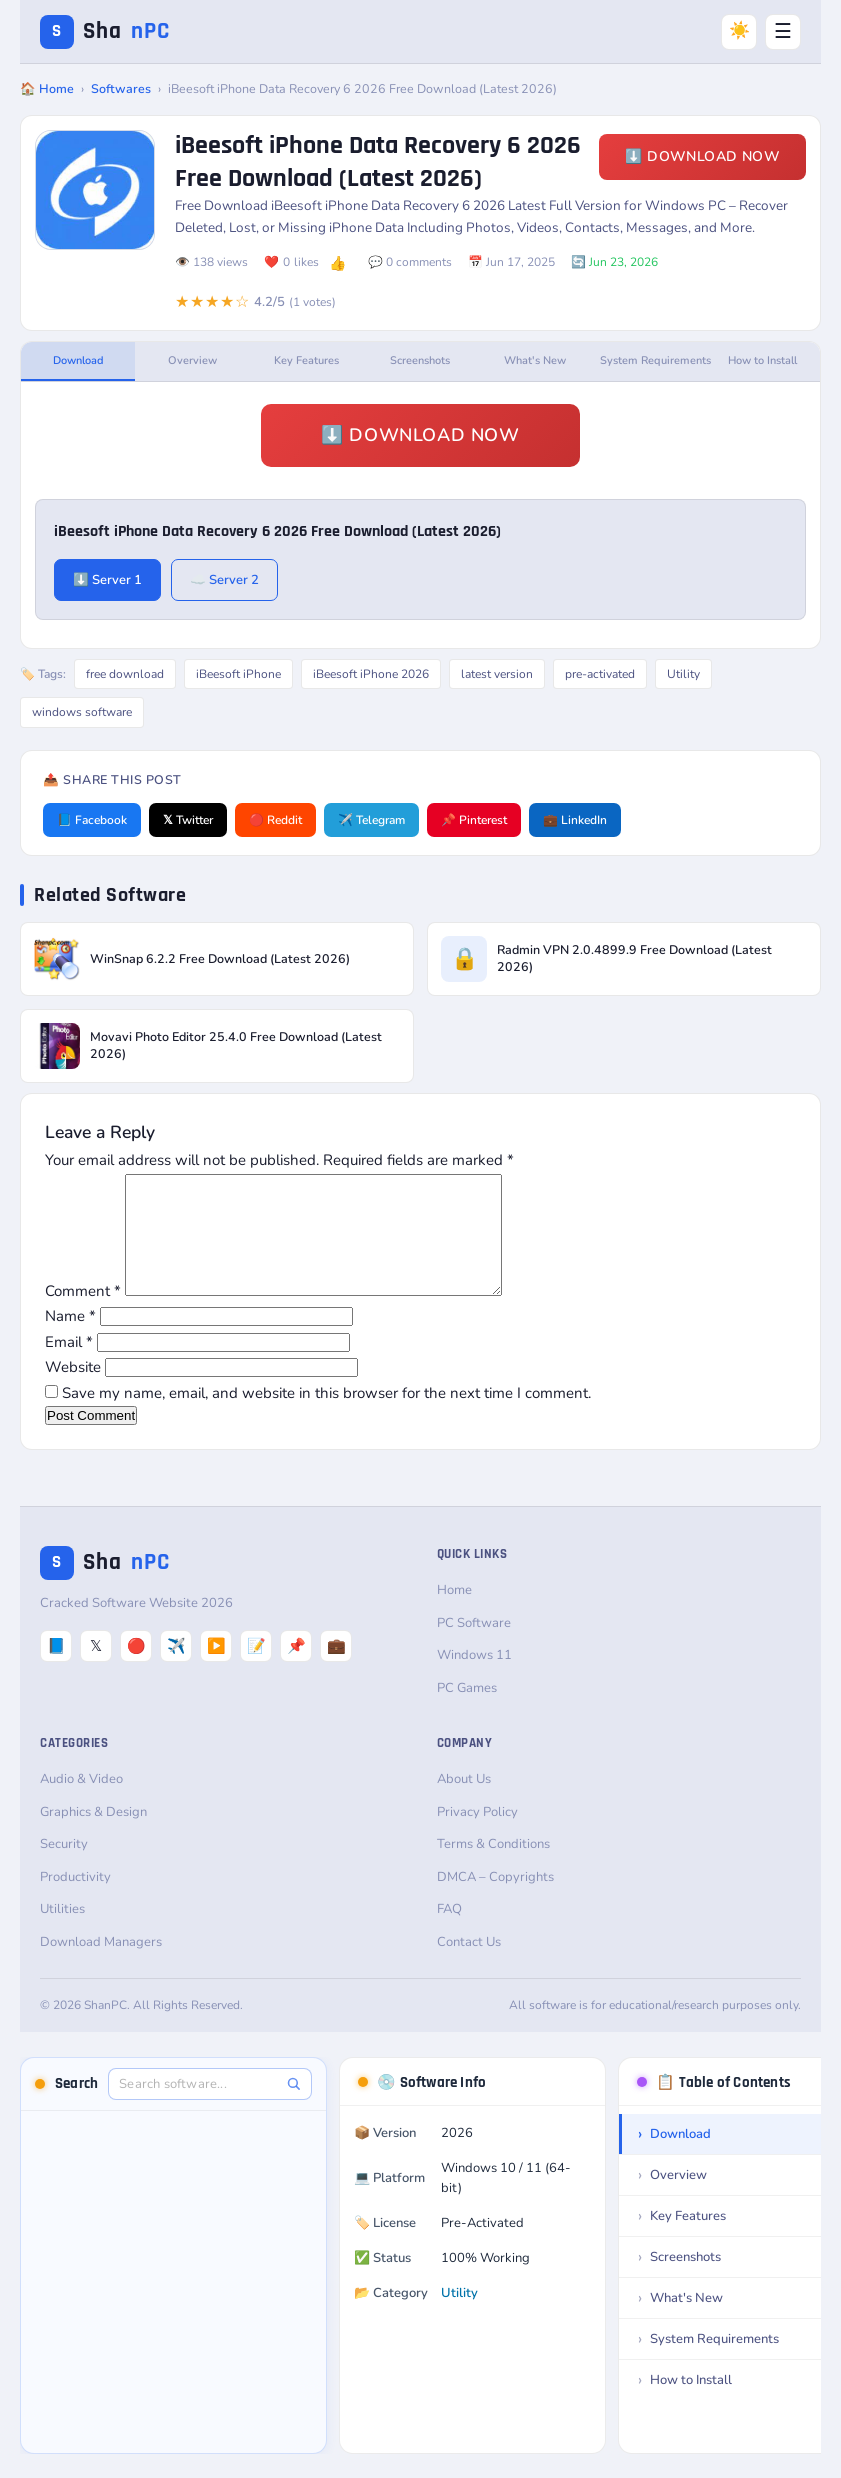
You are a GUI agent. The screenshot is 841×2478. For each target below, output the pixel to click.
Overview (192, 360)
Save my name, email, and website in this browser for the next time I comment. (326, 1417)
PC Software (474, 1647)
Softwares (121, 88)
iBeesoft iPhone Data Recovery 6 (370, 205)
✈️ (176, 1670)
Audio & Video (81, 1803)
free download (125, 674)
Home (454, 1614)
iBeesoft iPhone (238, 674)
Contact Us (469, 1966)
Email (69, 1366)
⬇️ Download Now (702, 156)
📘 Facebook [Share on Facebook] (92, 820)
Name (70, 1340)
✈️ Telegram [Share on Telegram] (371, 820)
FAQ (449, 1933)
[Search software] (199, 2108)
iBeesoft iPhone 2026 (371, 674)
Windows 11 (474, 1679)
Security (64, 1868)
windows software (82, 712)
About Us (464, 1803)
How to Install (762, 360)
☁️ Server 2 (224, 580)
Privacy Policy (477, 1836)
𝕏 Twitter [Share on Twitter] (188, 820)
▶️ (216, 1670)
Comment (83, 1315)
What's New (535, 360)
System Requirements (653, 360)
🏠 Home (47, 88)
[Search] (293, 2107)
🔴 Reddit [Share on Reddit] (275, 820)
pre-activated (600, 674)
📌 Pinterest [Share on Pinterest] (474, 820)
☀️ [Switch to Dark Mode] (739, 30)
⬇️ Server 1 (107, 580)
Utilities (62, 1933)
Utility (683, 674)
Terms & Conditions (493, 1868)
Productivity (75, 1901)
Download (78, 360)
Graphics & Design (93, 1836)
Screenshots (420, 360)
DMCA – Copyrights (495, 1901)
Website (73, 1391)
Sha (105, 31)
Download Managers (101, 1966)
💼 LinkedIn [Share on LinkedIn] (575, 820)
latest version (497, 674)
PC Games (467, 1712)
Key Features (306, 360)
